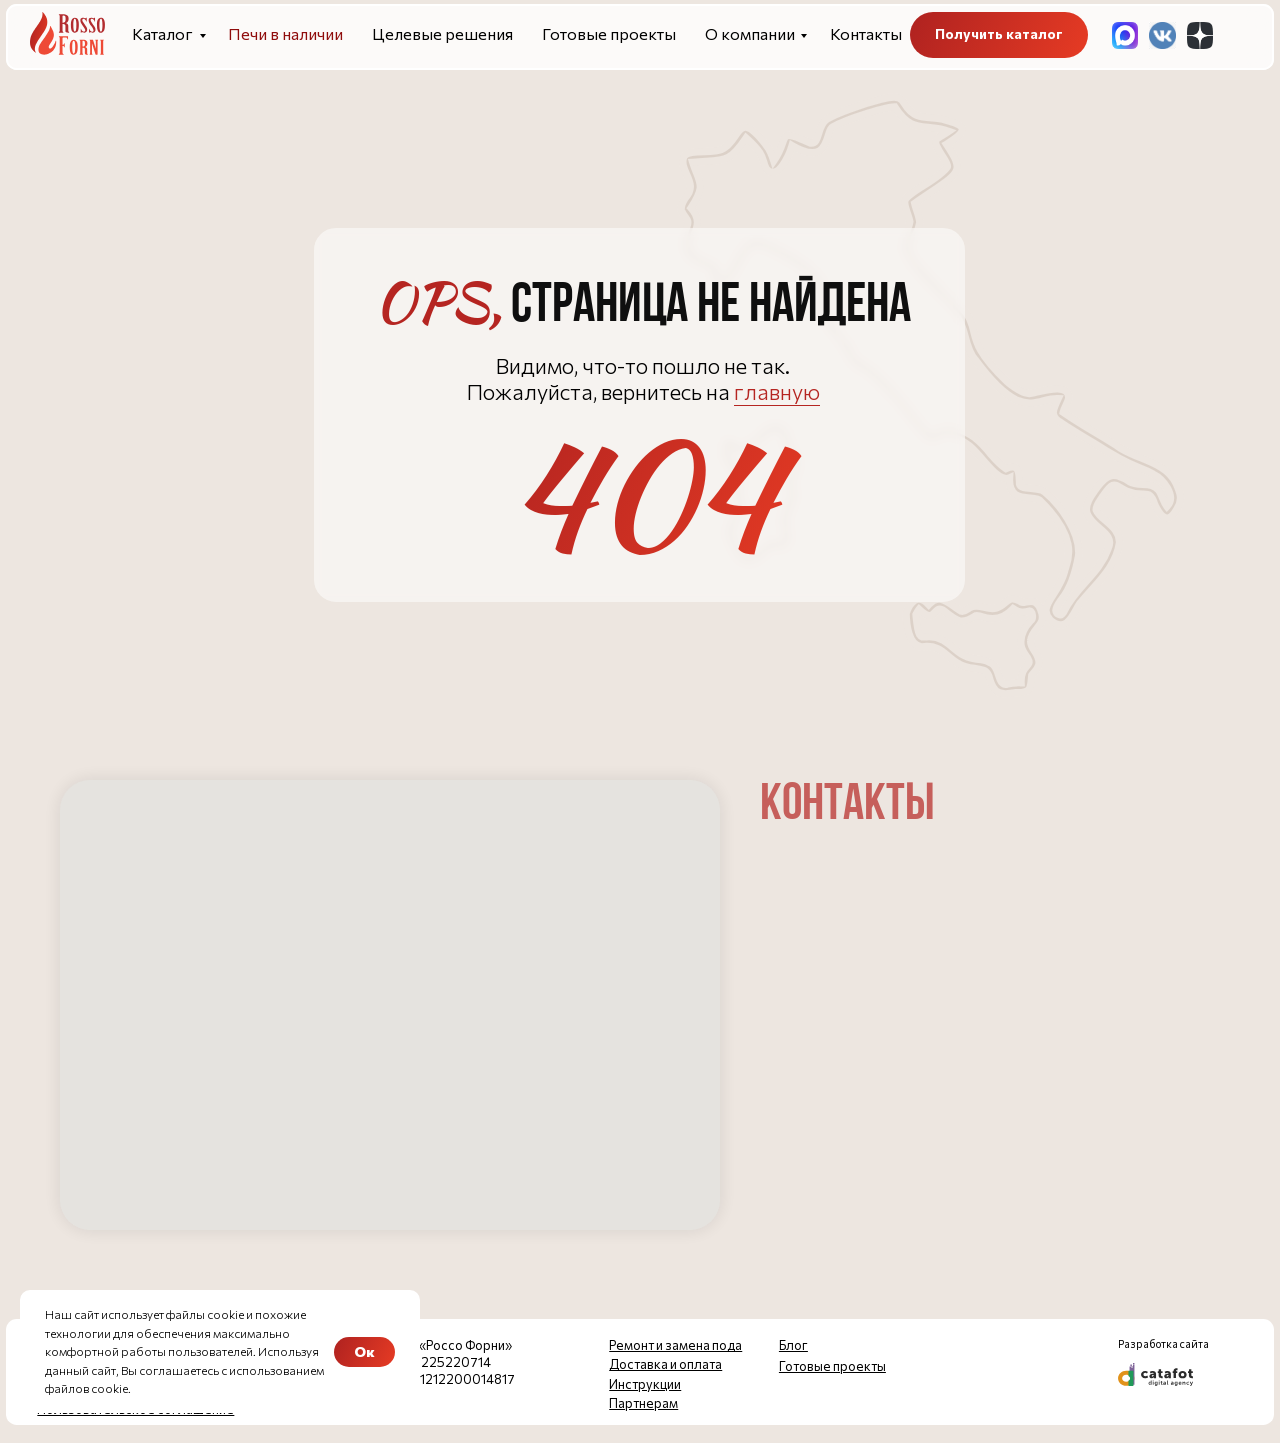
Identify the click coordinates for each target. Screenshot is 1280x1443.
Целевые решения (442, 33)
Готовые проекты (609, 33)
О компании (750, 33)
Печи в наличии (285, 33)
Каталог (162, 33)
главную (777, 391)
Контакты (866, 33)
